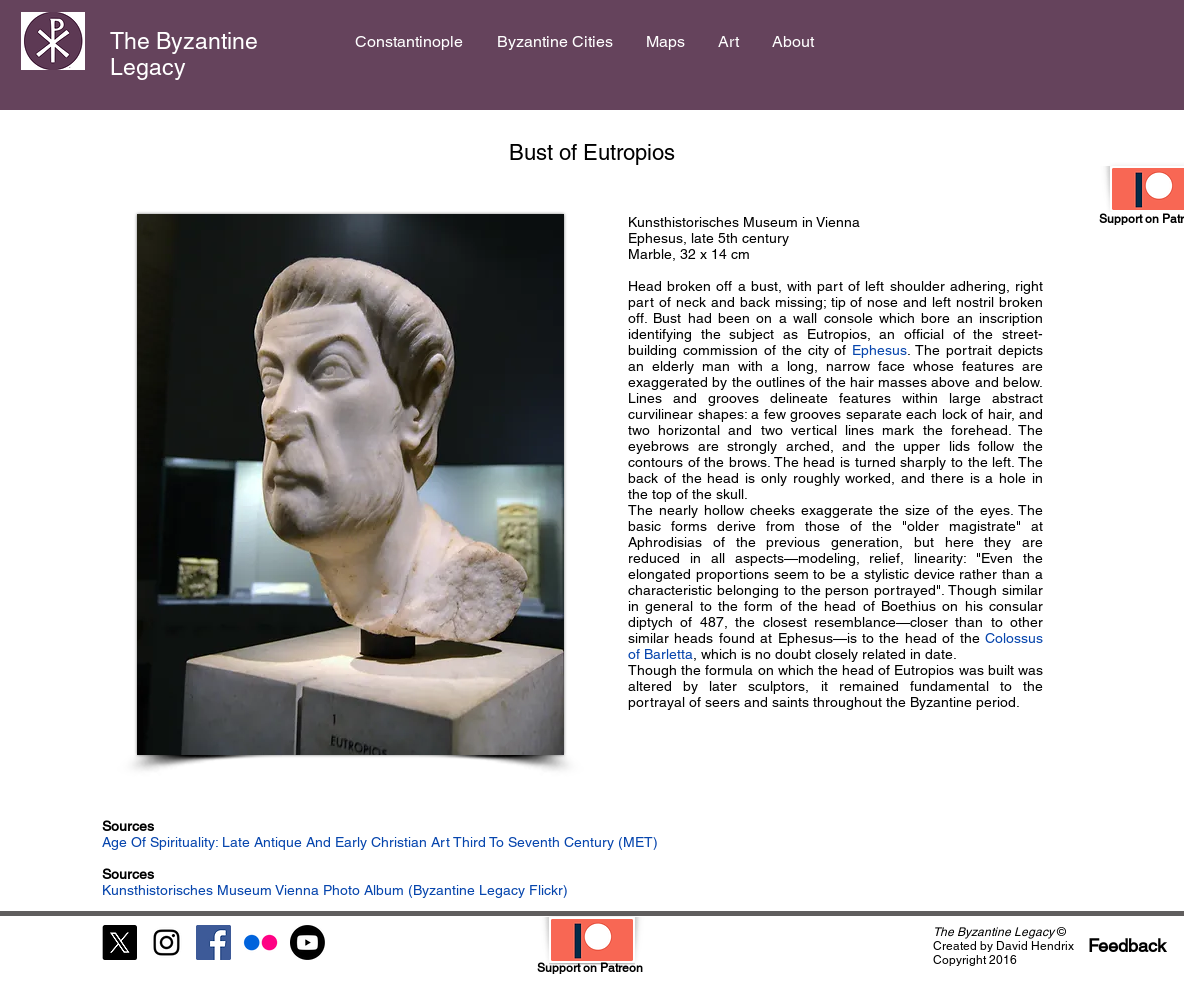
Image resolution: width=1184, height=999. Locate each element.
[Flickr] (260, 942)
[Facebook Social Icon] (213, 942)
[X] (119, 942)
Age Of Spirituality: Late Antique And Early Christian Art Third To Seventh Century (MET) (380, 842)
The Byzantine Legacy (184, 54)
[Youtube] (307, 942)
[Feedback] (1127, 945)
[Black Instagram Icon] (166, 942)
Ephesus (879, 350)
